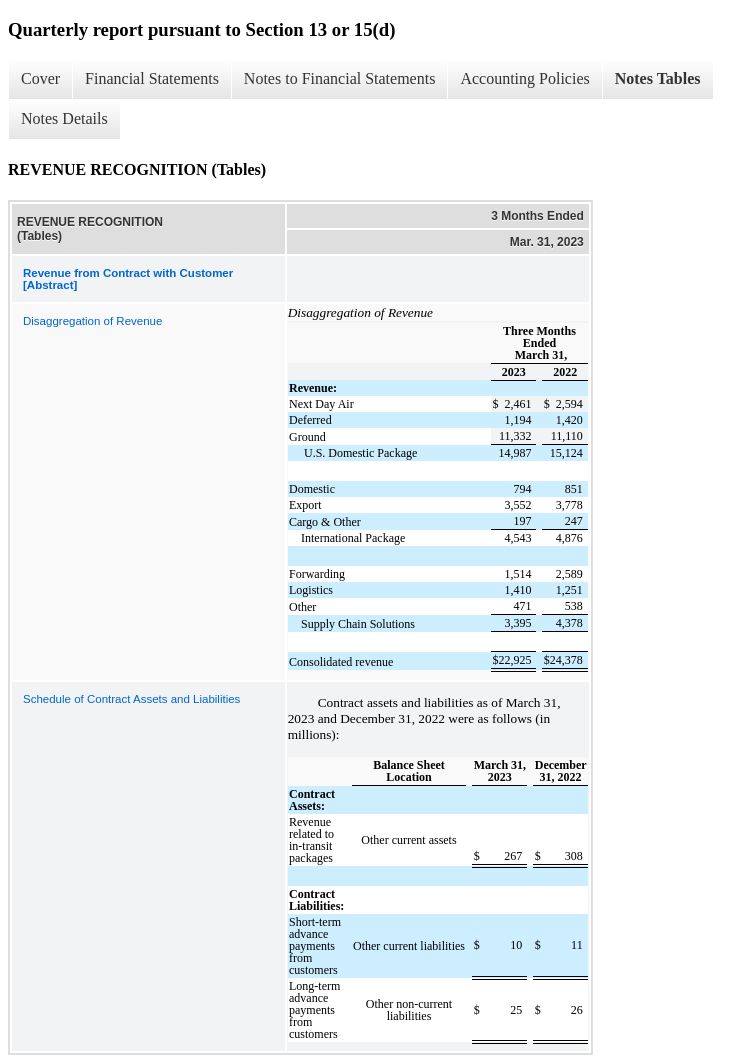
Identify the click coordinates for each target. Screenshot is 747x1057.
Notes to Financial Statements (340, 78)
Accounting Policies (524, 78)
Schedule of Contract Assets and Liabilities (131, 699)
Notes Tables (658, 78)
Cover (40, 78)
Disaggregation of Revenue (92, 321)
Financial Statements (152, 78)
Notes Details (64, 118)
